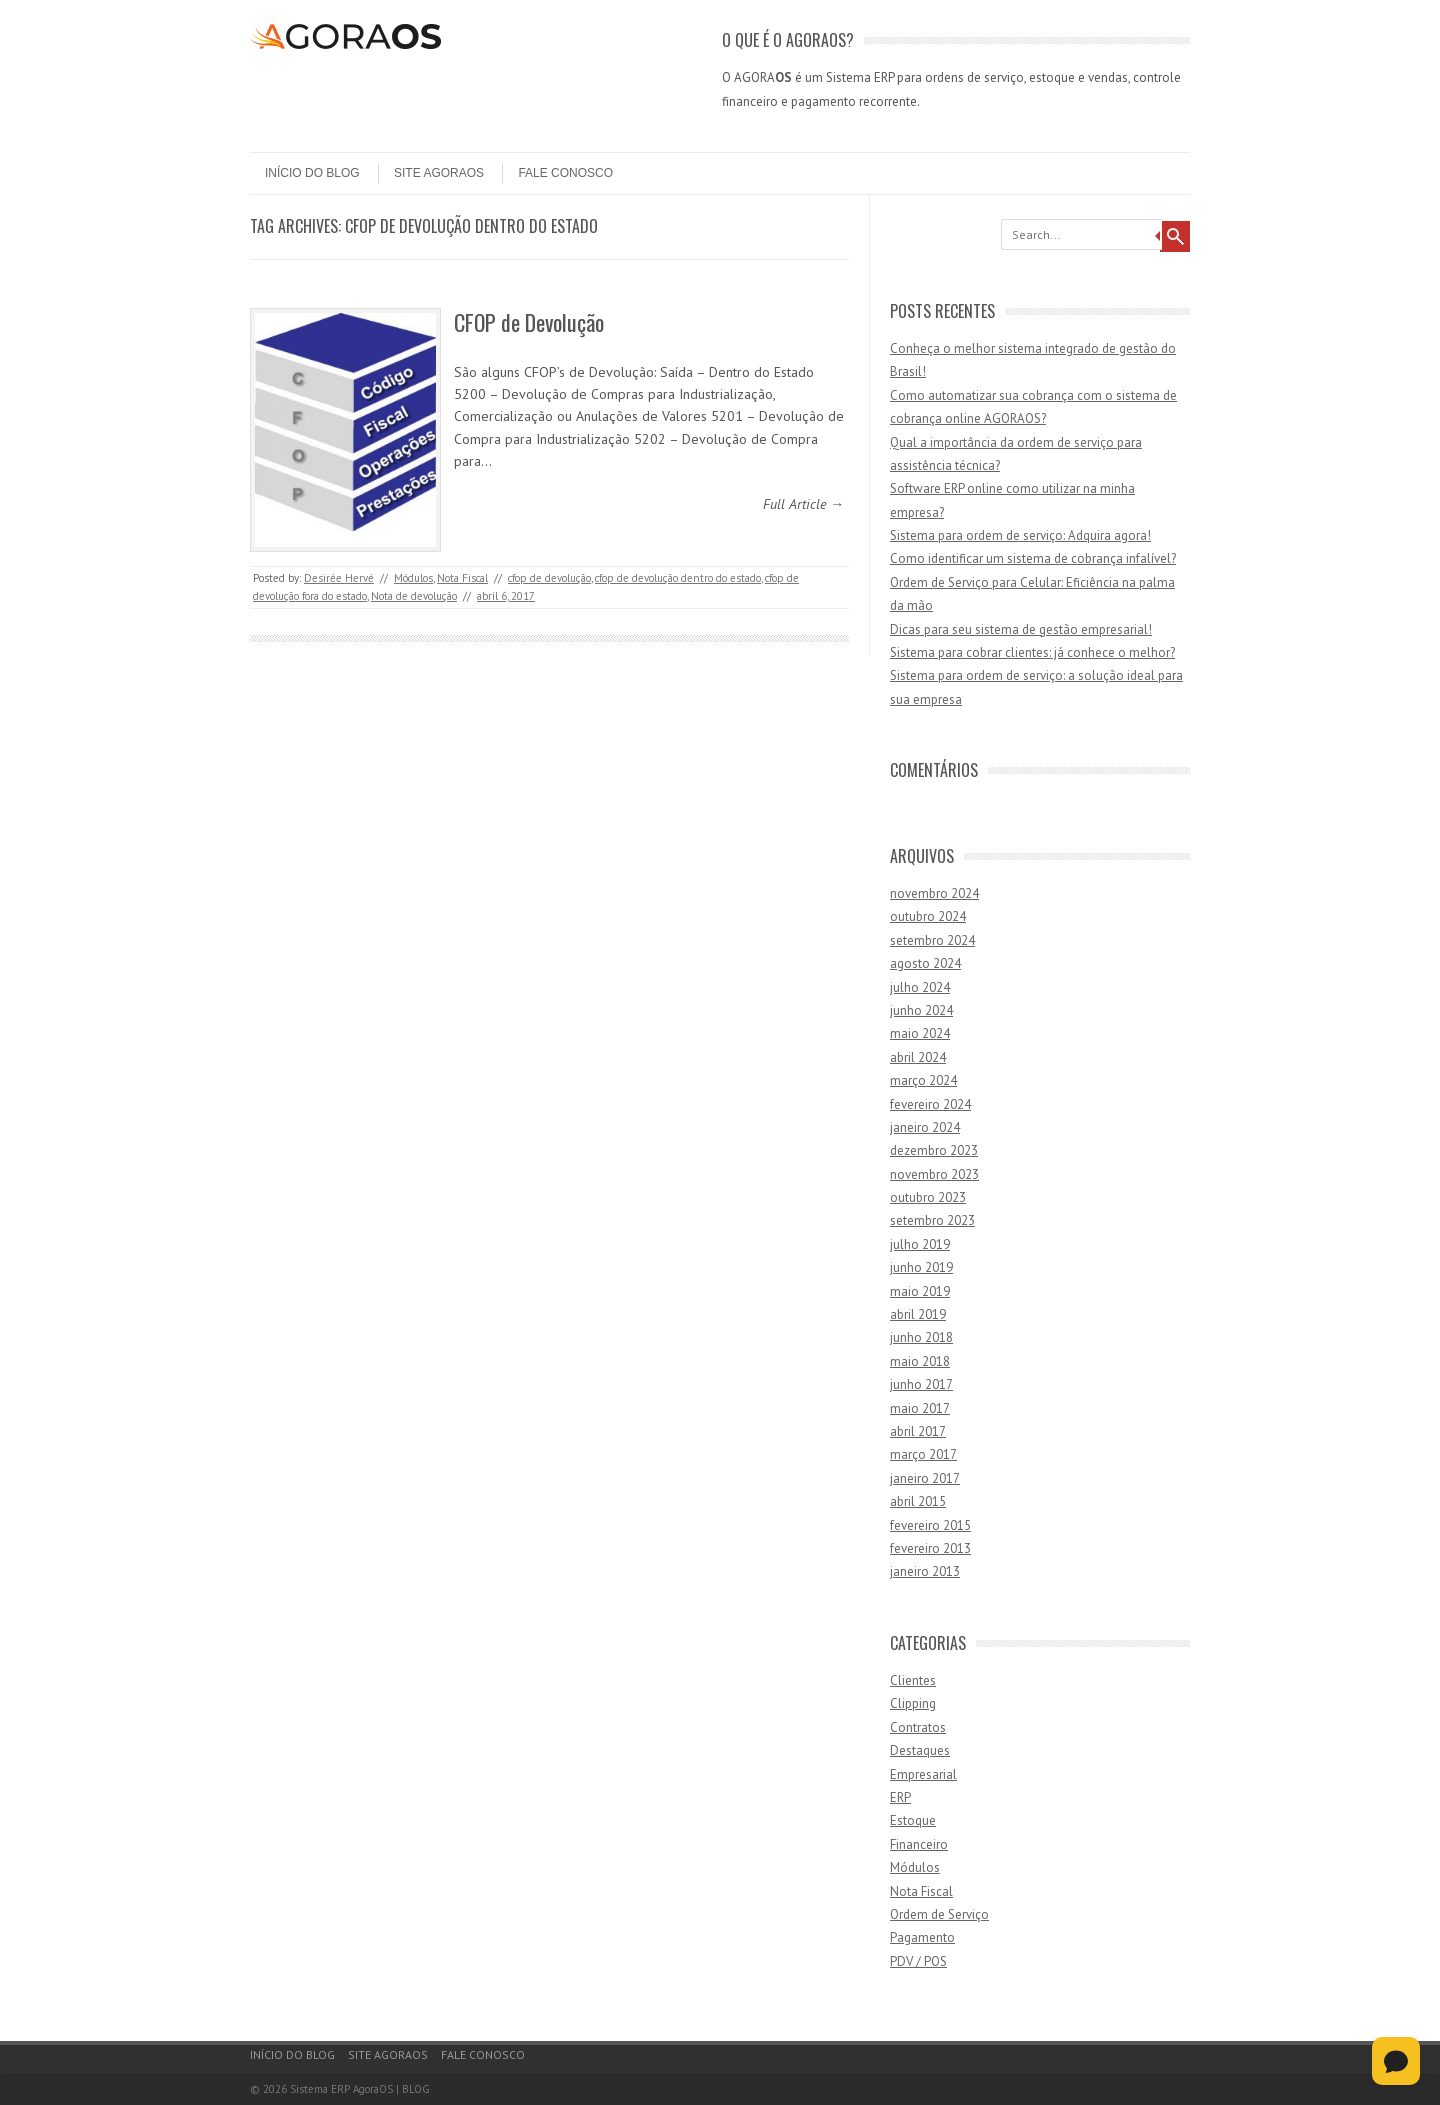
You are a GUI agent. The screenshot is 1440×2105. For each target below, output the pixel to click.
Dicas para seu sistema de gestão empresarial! (1021, 629)
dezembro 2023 (934, 1150)
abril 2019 (918, 1314)
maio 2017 (920, 1408)
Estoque (913, 1820)
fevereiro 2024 (930, 1104)
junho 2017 (921, 1384)
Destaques (920, 1750)
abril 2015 (918, 1501)
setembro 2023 (932, 1220)
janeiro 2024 (925, 1127)
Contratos (918, 1727)
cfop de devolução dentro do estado (678, 578)
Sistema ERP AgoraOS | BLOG (360, 2089)
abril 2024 (918, 1057)
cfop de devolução (549, 578)
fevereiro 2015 (930, 1525)
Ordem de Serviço (939, 1914)
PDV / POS (918, 1961)
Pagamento (922, 1937)
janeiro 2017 (925, 1478)
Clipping (913, 1703)
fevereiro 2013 (930, 1548)
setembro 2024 (932, 940)
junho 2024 (921, 1010)
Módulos (413, 578)
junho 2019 (921, 1267)
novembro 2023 (934, 1174)
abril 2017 (918, 1431)
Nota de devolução (414, 596)
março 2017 (923, 1454)
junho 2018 (921, 1337)
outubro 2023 (928, 1197)
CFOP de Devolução (529, 322)
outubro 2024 (928, 916)
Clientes (913, 1680)
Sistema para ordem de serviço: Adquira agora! (1020, 535)
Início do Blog (312, 173)
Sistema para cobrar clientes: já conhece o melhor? (1032, 652)
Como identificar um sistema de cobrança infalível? (1033, 558)
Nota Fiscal (462, 578)
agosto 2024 (925, 963)
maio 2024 (920, 1033)
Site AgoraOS (439, 173)
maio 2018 (920, 1361)
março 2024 (923, 1080)
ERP (900, 1797)
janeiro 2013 (925, 1571)
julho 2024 (920, 987)
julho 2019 (920, 1244)
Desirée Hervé (339, 578)
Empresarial (923, 1774)
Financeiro (919, 1844)
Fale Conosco (565, 173)
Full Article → (803, 504)
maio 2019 (920, 1291)
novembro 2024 (934, 893)
